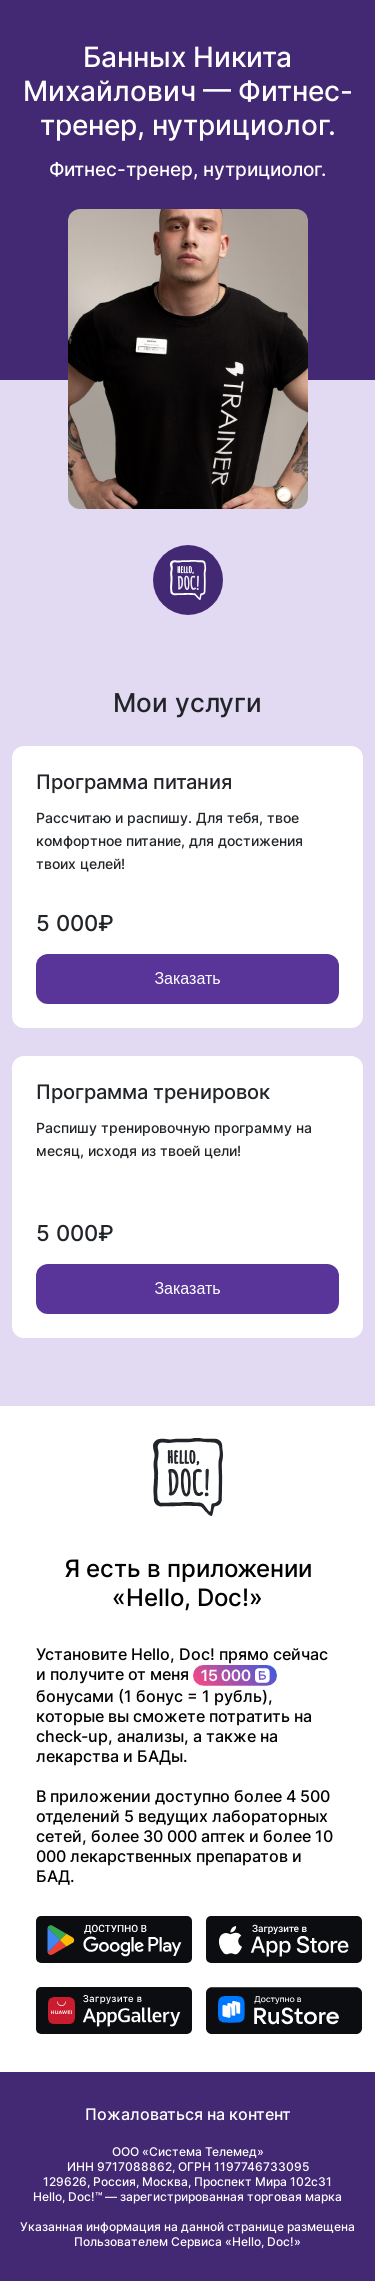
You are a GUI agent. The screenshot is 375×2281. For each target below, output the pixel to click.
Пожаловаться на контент (188, 2114)
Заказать (187, 978)
